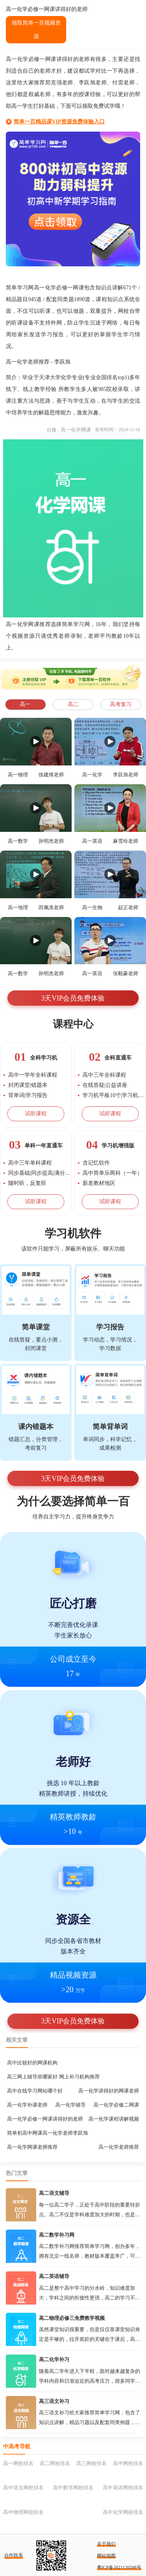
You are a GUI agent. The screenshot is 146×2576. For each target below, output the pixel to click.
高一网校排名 (18, 2463)
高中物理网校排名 (23, 2512)
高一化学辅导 (70, 2105)
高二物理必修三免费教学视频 (72, 2318)
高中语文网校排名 (23, 2487)
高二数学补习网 (56, 2235)
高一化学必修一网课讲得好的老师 (45, 2119)
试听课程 (36, 1114)
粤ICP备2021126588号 (119, 2567)
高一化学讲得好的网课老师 (108, 2091)
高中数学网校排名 (73, 2487)
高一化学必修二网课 (116, 2105)
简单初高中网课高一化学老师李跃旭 (47, 2133)
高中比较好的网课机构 (32, 2063)
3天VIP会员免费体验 (73, 998)
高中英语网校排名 (123, 2487)
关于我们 (106, 2544)
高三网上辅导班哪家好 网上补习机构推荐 (53, 2077)
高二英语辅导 (54, 2276)
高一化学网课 (76, 430)
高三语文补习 (54, 2401)
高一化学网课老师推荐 (32, 2147)
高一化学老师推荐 (119, 2147)
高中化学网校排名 (123, 2512)
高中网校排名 (128, 2463)
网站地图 (106, 2555)
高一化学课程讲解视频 (113, 2119)
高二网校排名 (55, 2463)
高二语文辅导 (54, 2193)
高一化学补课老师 (27, 2105)
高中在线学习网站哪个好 (35, 2091)
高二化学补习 (54, 2359)
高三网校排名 (91, 2463)
